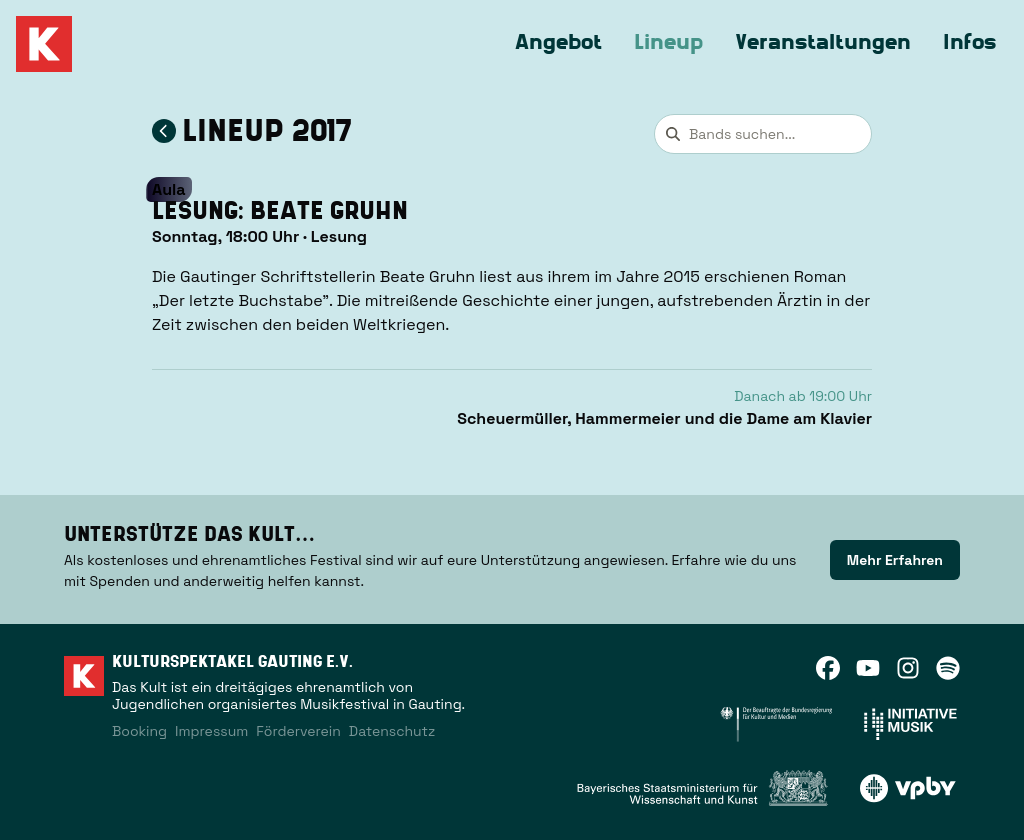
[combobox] (763, 134)
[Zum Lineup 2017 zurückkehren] (164, 131)
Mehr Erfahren (895, 560)
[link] (895, 560)
